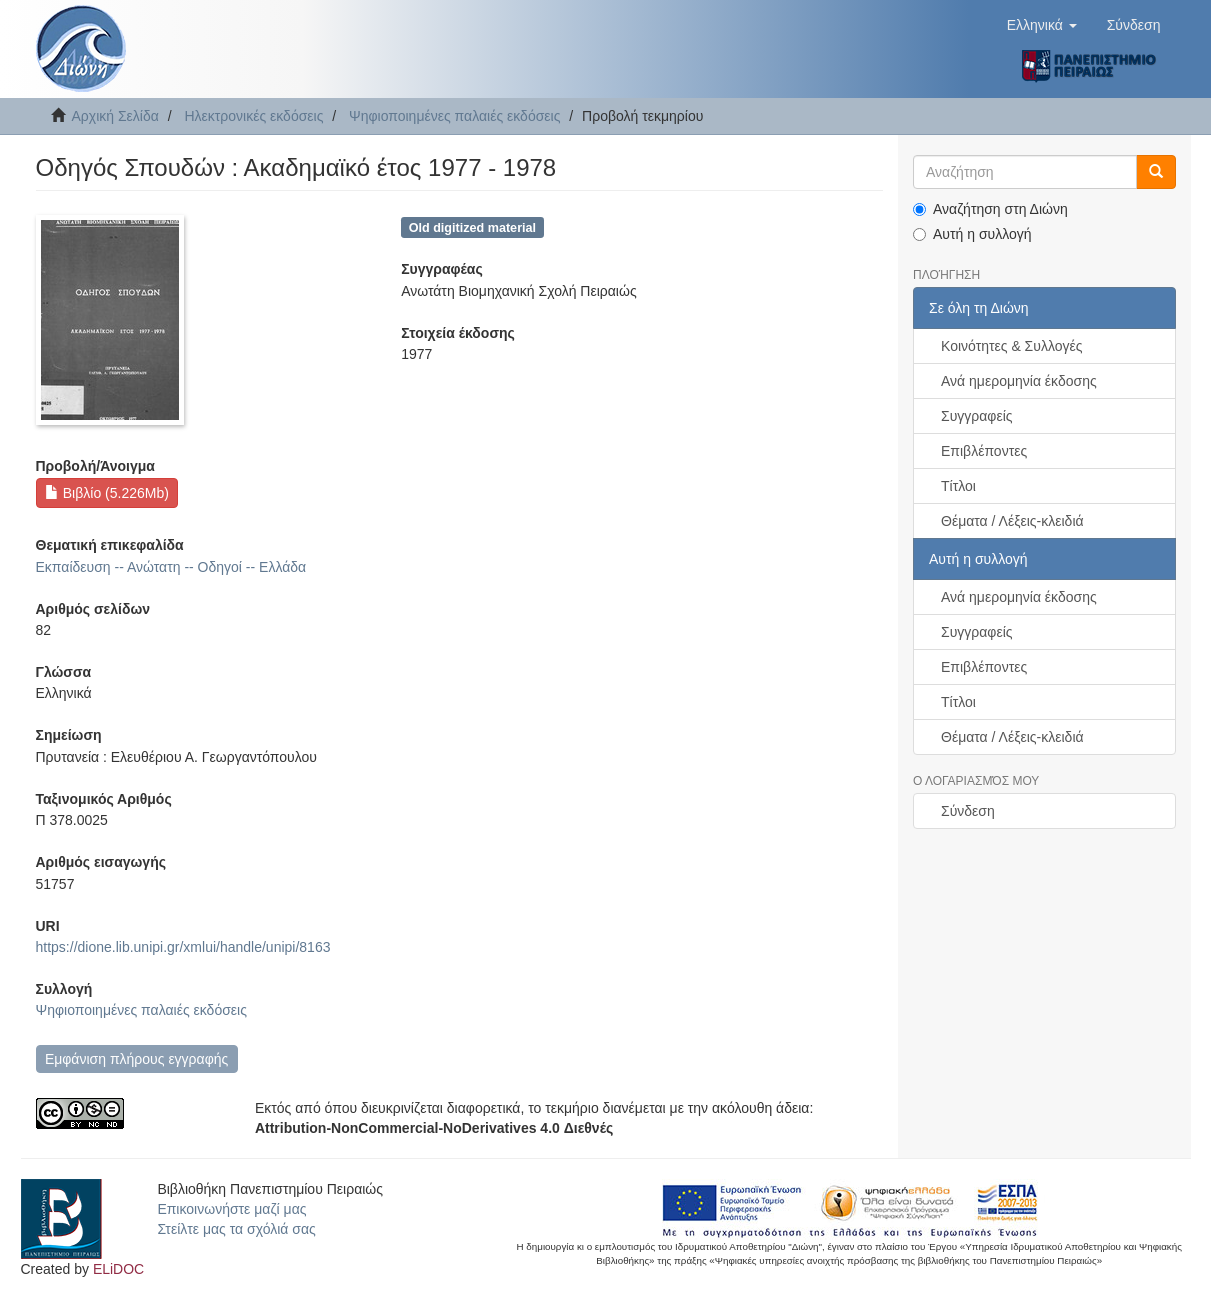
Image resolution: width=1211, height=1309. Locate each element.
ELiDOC (118, 1269)
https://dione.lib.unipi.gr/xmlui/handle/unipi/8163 (183, 947)
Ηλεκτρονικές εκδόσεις (253, 116)
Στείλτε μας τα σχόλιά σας (236, 1229)
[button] (1042, 25)
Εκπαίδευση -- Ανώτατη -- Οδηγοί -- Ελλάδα (171, 567)
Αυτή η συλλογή (972, 234)
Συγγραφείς (977, 416)
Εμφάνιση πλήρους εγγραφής (136, 1059)
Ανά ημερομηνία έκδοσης (1019, 381)
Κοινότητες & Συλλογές (1011, 346)
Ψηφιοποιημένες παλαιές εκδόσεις (454, 116)
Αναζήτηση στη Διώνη (990, 209)
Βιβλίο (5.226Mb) (107, 493)
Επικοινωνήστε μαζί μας (231, 1209)
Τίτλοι (958, 486)
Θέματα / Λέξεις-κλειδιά (1012, 521)
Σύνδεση (968, 811)
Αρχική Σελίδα (115, 116)
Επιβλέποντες (984, 451)
